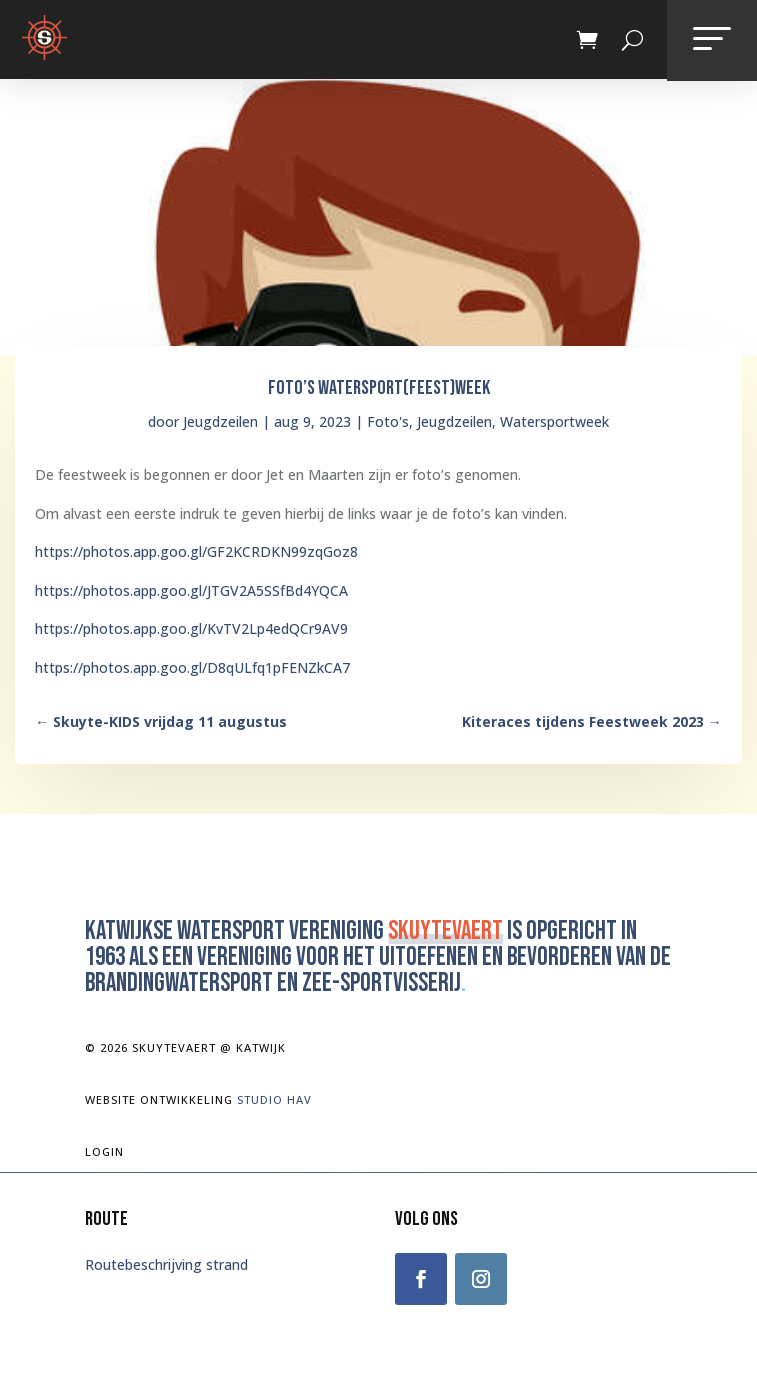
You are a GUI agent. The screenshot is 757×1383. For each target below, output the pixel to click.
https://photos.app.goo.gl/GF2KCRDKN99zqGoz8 (196, 551)
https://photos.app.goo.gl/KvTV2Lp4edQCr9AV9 (191, 628)
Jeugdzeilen (220, 421)
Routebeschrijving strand (166, 1264)
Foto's (388, 421)
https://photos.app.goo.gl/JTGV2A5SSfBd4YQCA (191, 590)
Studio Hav (274, 1099)
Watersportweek (554, 421)
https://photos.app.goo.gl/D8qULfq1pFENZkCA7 (192, 667)
